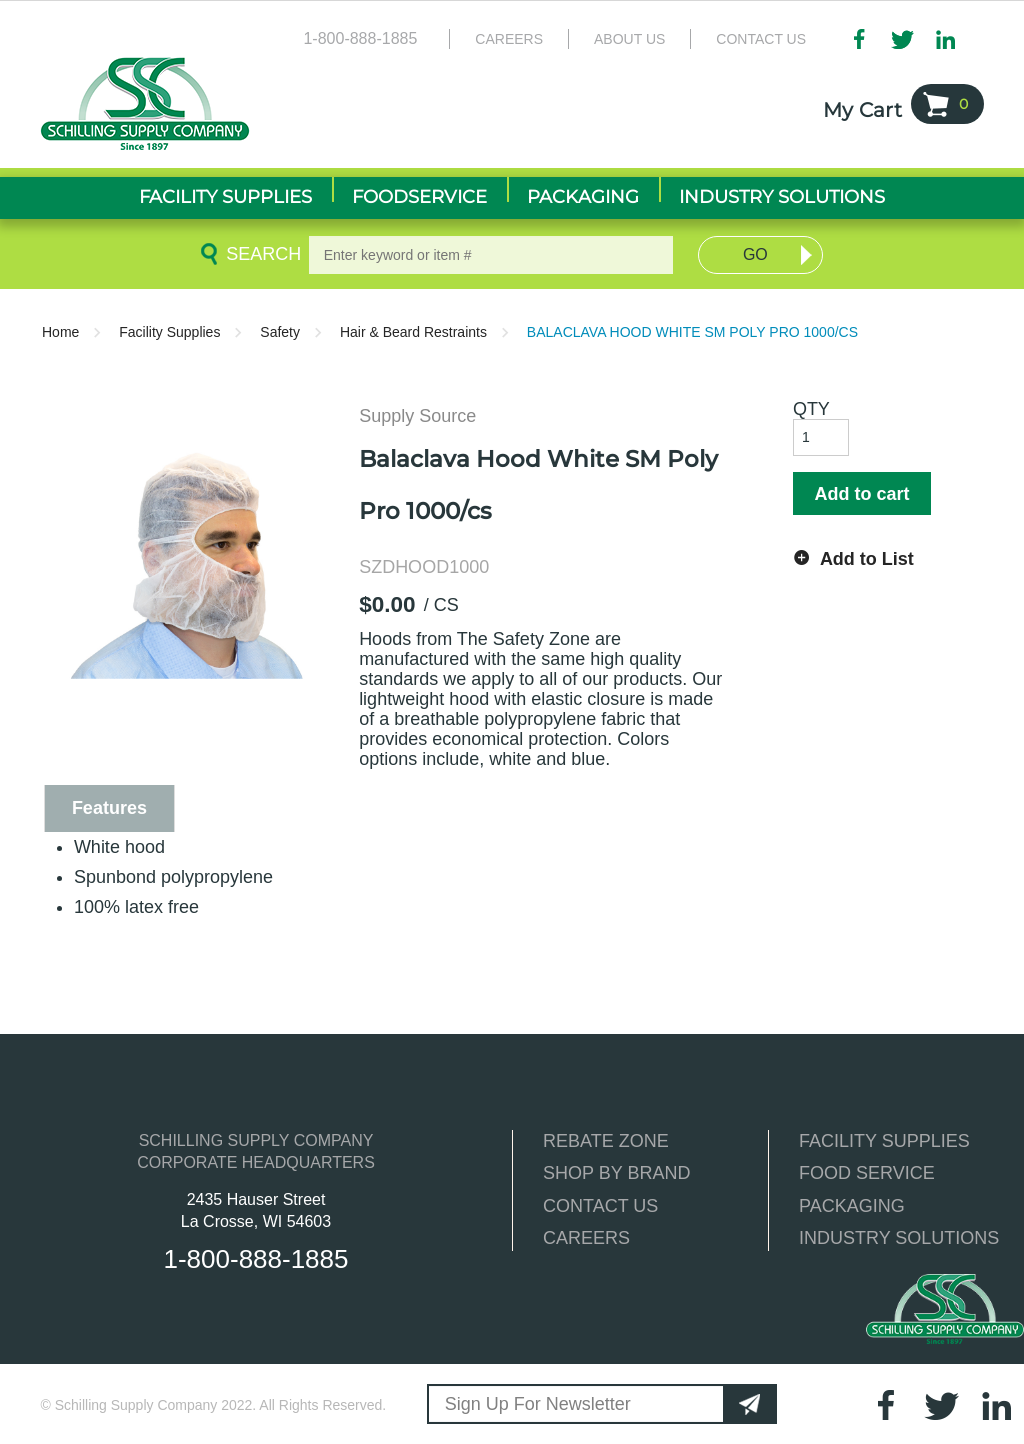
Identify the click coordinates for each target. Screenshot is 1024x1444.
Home (60, 332)
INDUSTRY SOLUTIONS (899, 1238)
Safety (280, 332)
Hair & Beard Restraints (413, 332)
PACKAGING (852, 1206)
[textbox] (491, 255)
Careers (509, 39)
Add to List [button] (867, 559)
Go (755, 254)
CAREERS (586, 1238)
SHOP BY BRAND (616, 1173)
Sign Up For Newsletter (538, 1404)
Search (260, 254)
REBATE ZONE (606, 1141)
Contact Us (761, 39)
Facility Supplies (169, 332)
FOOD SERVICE (867, 1173)
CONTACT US (600, 1206)
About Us (629, 39)
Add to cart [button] (861, 494)
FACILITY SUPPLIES (884, 1141)
